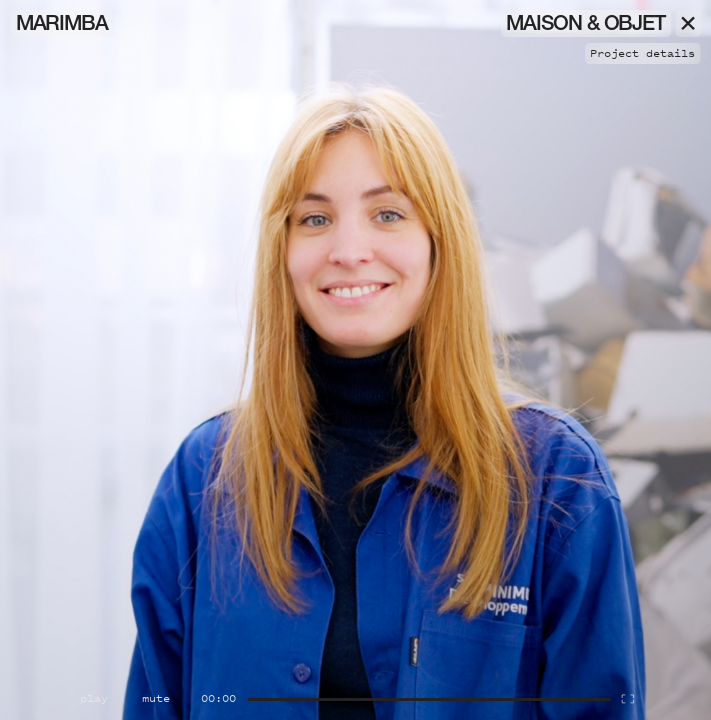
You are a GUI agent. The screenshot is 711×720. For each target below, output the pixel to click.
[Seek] (429, 699)
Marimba (62, 25)
